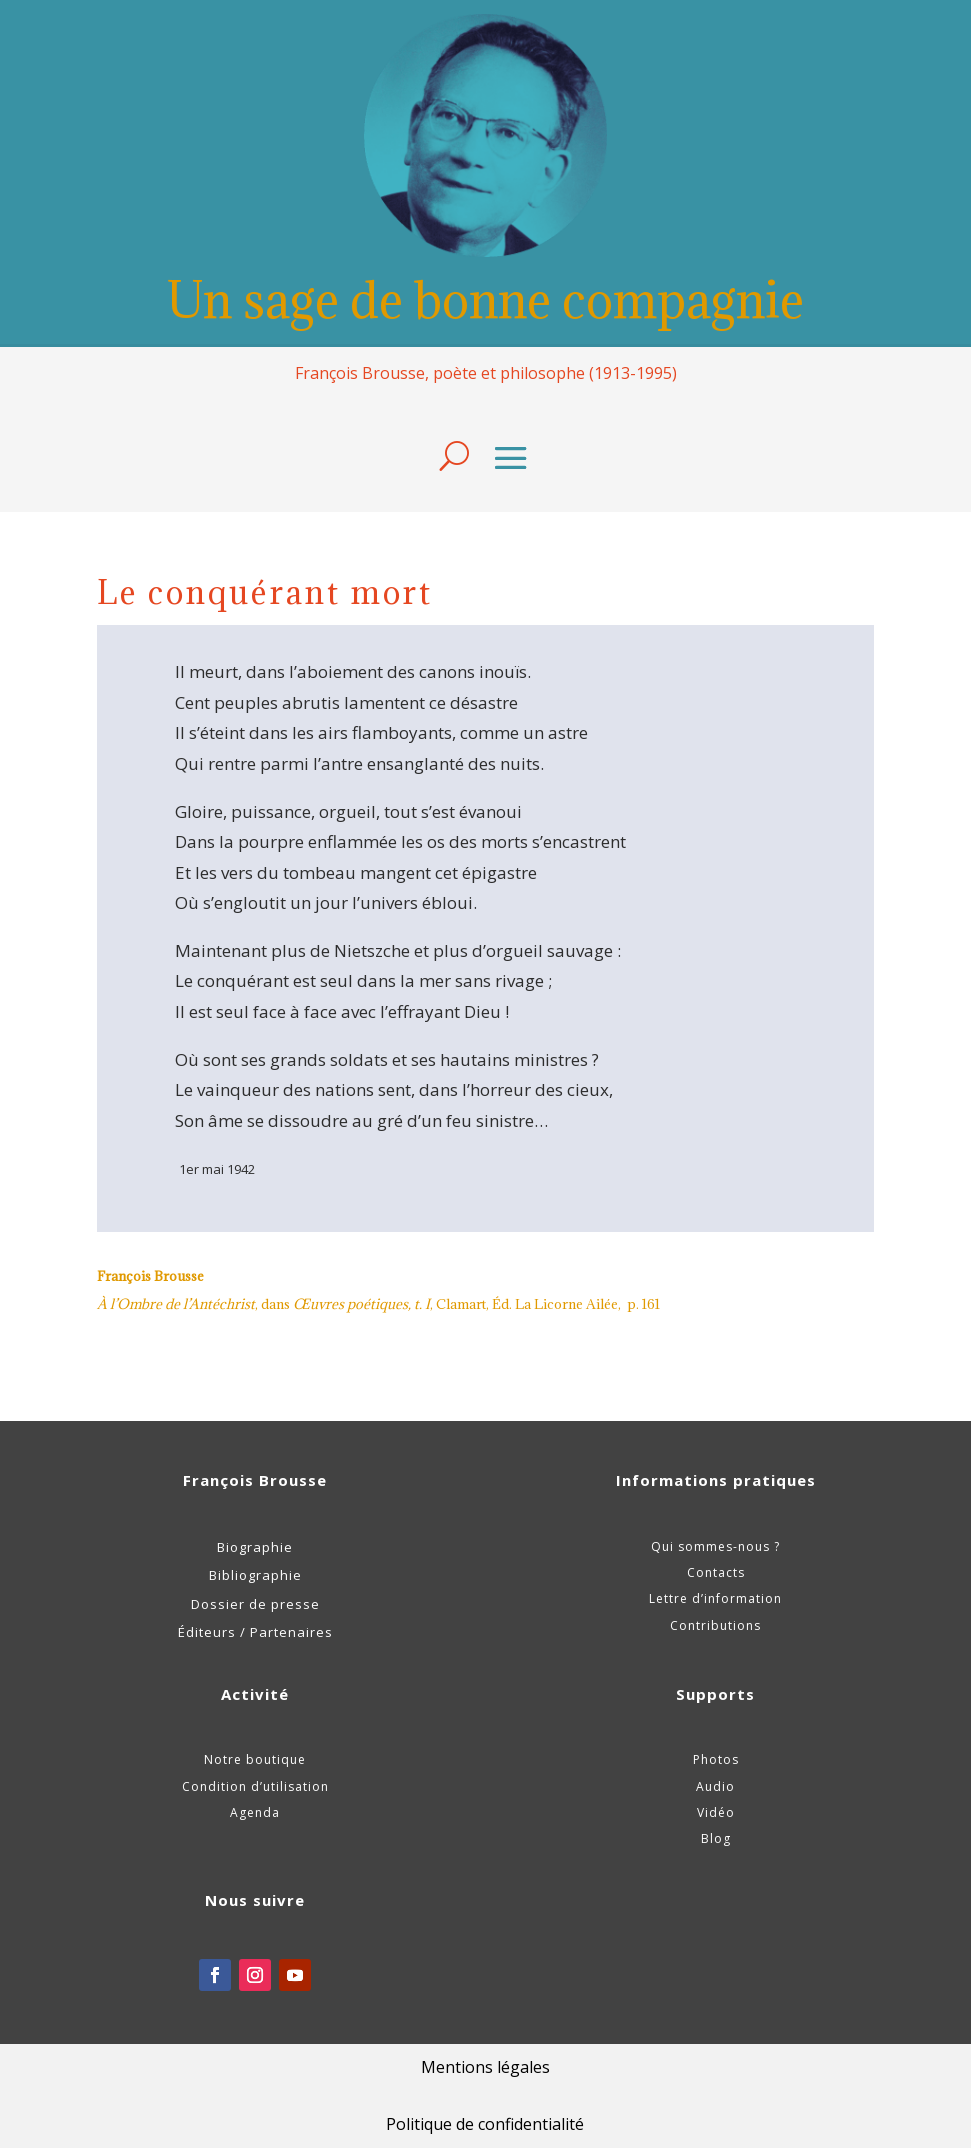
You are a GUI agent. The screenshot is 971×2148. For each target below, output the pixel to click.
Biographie (255, 1547)
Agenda (255, 1812)
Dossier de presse (255, 1604)
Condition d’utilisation (255, 1786)
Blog (716, 1838)
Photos (716, 1759)
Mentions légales (485, 2067)
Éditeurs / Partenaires (255, 1632)
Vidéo (716, 1812)
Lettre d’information (715, 1598)
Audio (715, 1786)
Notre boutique (255, 1759)
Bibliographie (255, 1575)
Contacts (716, 1572)
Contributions (715, 1625)
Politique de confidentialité (485, 2124)
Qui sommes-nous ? (715, 1546)
